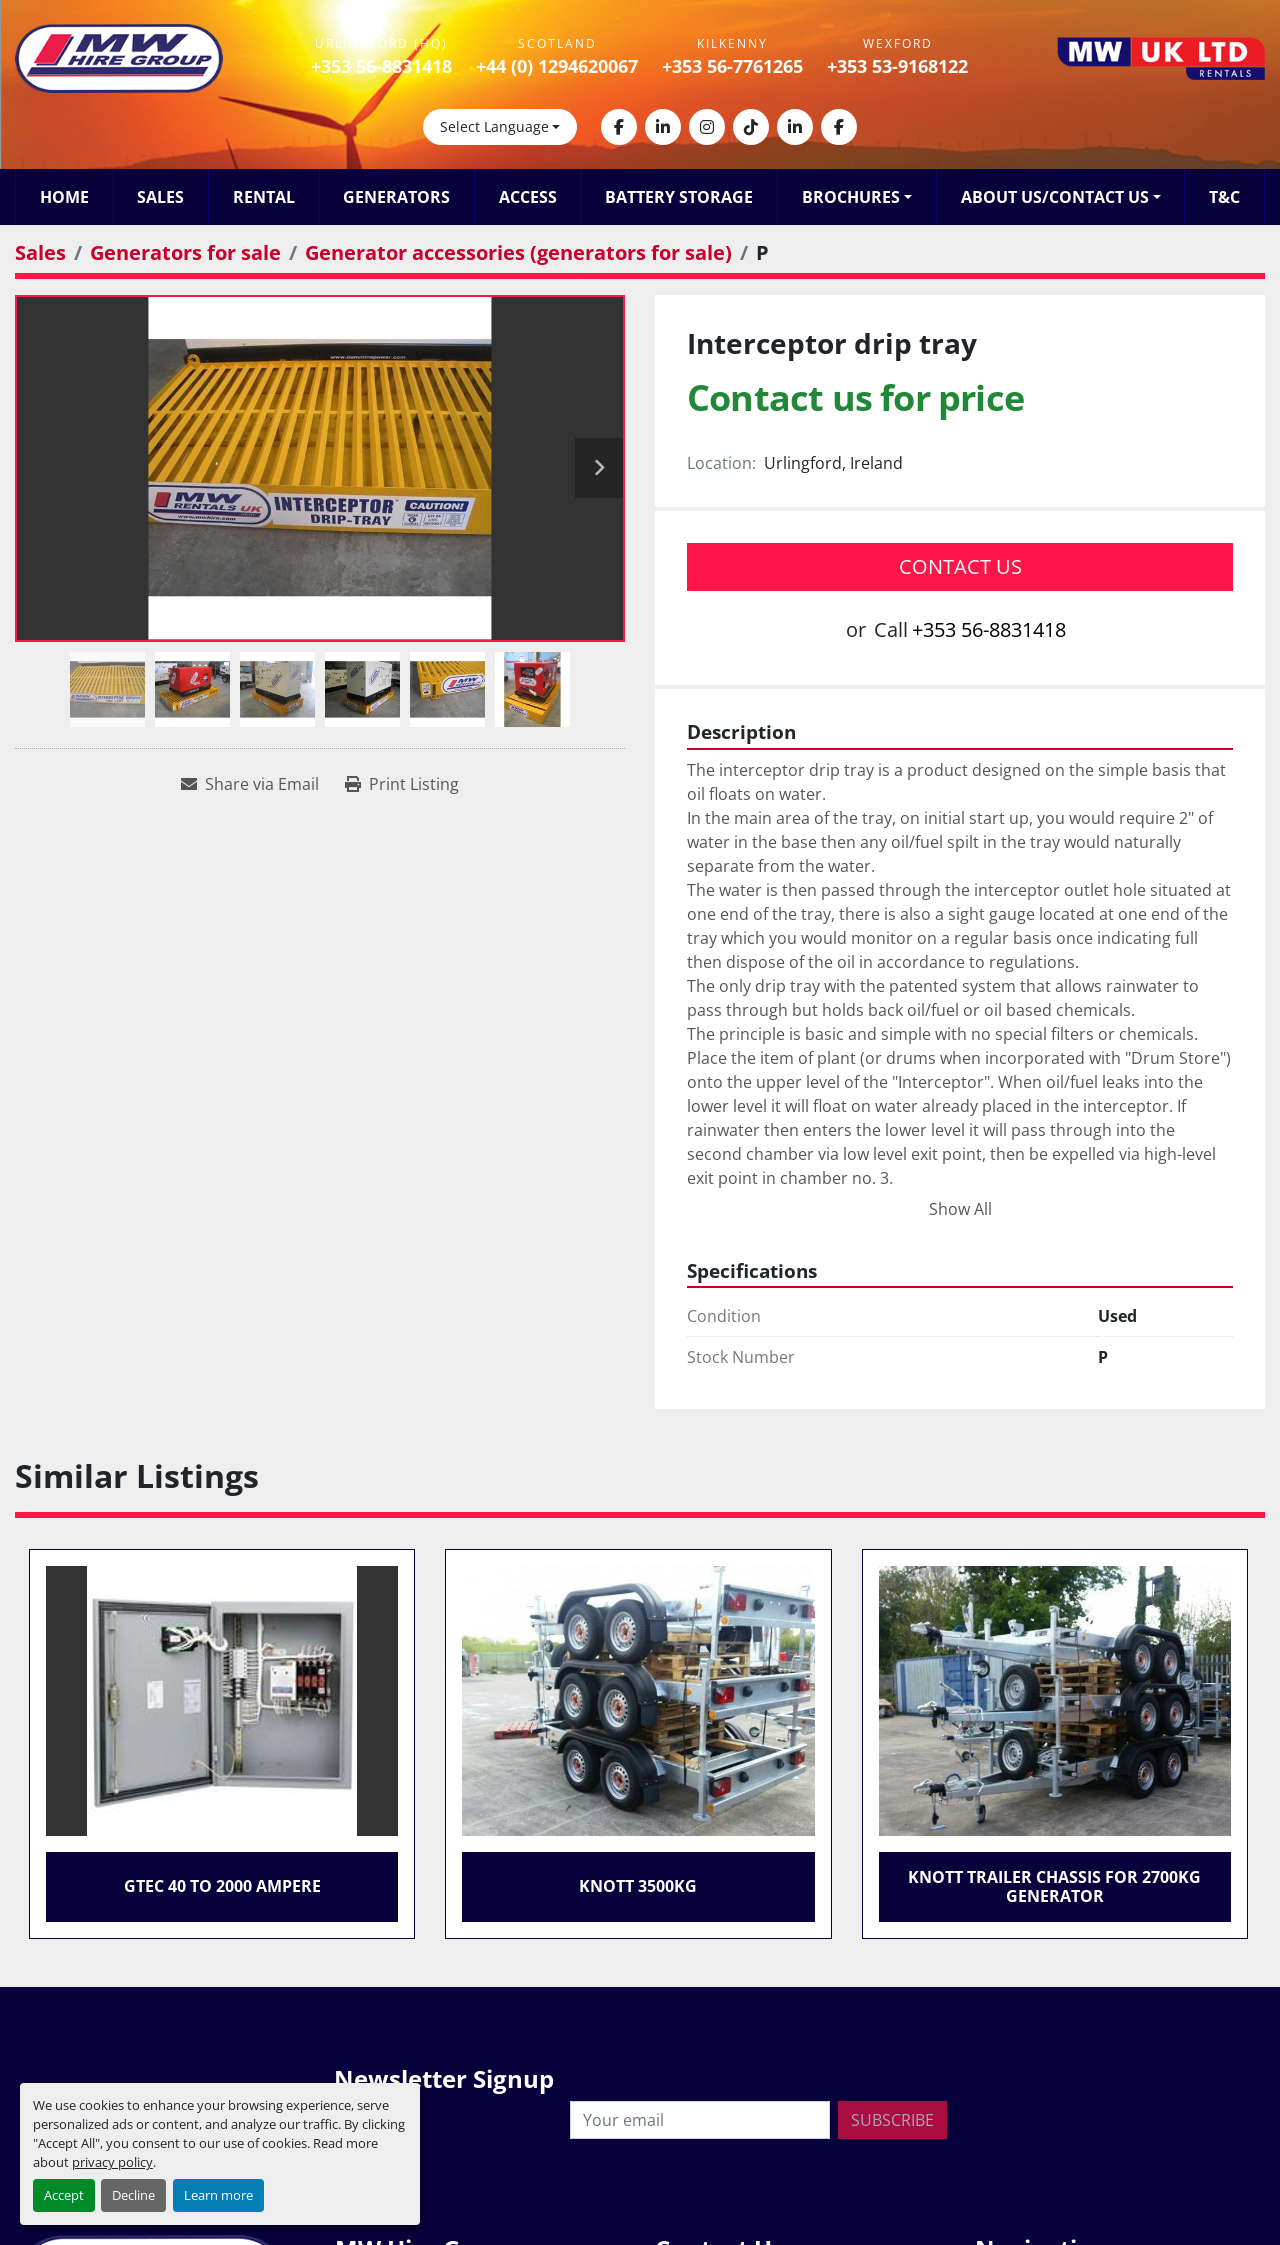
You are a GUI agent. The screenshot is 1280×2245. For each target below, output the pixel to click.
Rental (264, 197)
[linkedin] (663, 127)
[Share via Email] (250, 784)
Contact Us (960, 566)
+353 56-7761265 (732, 66)
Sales (160, 197)
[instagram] (707, 127)
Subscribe (892, 2120)
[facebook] (619, 127)
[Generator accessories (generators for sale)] (518, 252)
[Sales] (40, 252)
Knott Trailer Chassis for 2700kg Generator (1054, 1886)
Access (528, 197)
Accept (64, 2195)
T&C (1224, 197)
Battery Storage (679, 197)
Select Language (494, 126)
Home (64, 197)
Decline (133, 2195)
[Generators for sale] (185, 252)
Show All (960, 1209)
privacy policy (112, 2162)
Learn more (218, 2195)
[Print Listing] (402, 784)
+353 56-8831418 (381, 66)
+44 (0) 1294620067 (557, 66)
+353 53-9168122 (897, 66)
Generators (396, 197)
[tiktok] (751, 127)
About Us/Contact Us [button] (1055, 197)
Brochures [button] (851, 197)
